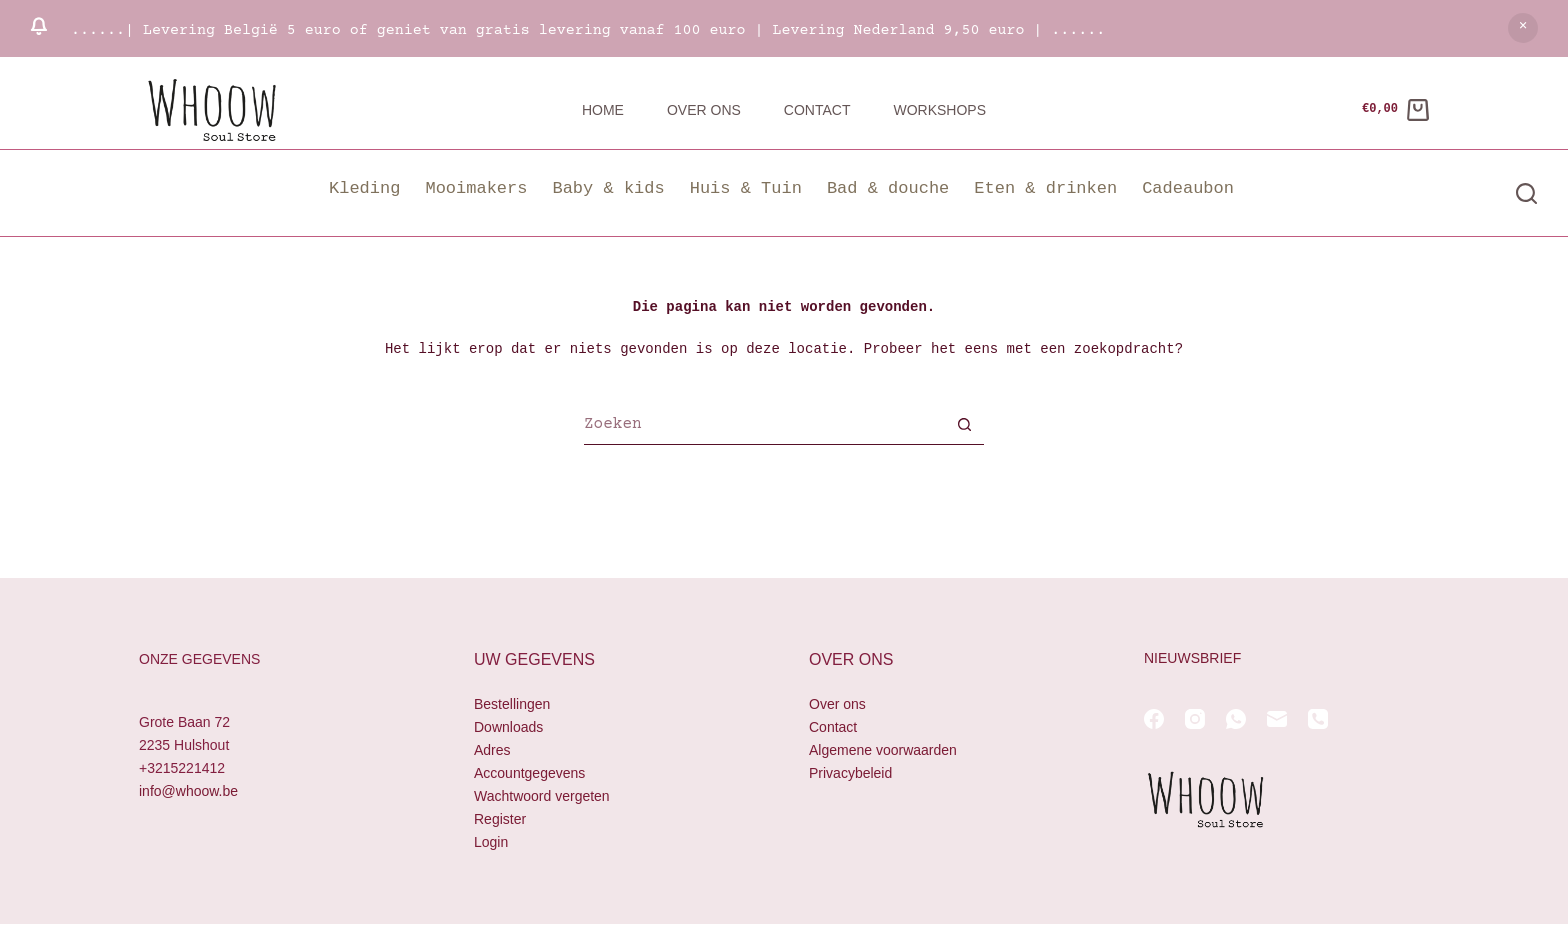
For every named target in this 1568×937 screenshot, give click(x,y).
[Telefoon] (1318, 719)
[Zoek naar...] (764, 427)
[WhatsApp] (1236, 719)
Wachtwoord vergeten (542, 796)
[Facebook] (1154, 719)
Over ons (704, 110)
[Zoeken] (1526, 193)
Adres (492, 750)
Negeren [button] (1523, 28)
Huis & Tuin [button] (746, 188)
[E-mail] (1277, 719)
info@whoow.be (188, 791)
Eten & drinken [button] (1045, 188)
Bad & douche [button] (888, 188)
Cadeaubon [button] (1188, 188)
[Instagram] (1195, 719)
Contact (817, 110)
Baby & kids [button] (608, 188)
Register (500, 819)
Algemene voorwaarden (883, 750)
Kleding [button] (364, 188)
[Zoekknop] (964, 427)
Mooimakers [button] (476, 188)
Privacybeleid (850, 773)
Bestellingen (512, 704)
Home (603, 110)
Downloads (508, 727)
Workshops (939, 110)
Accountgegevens (529, 773)
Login (491, 842)
